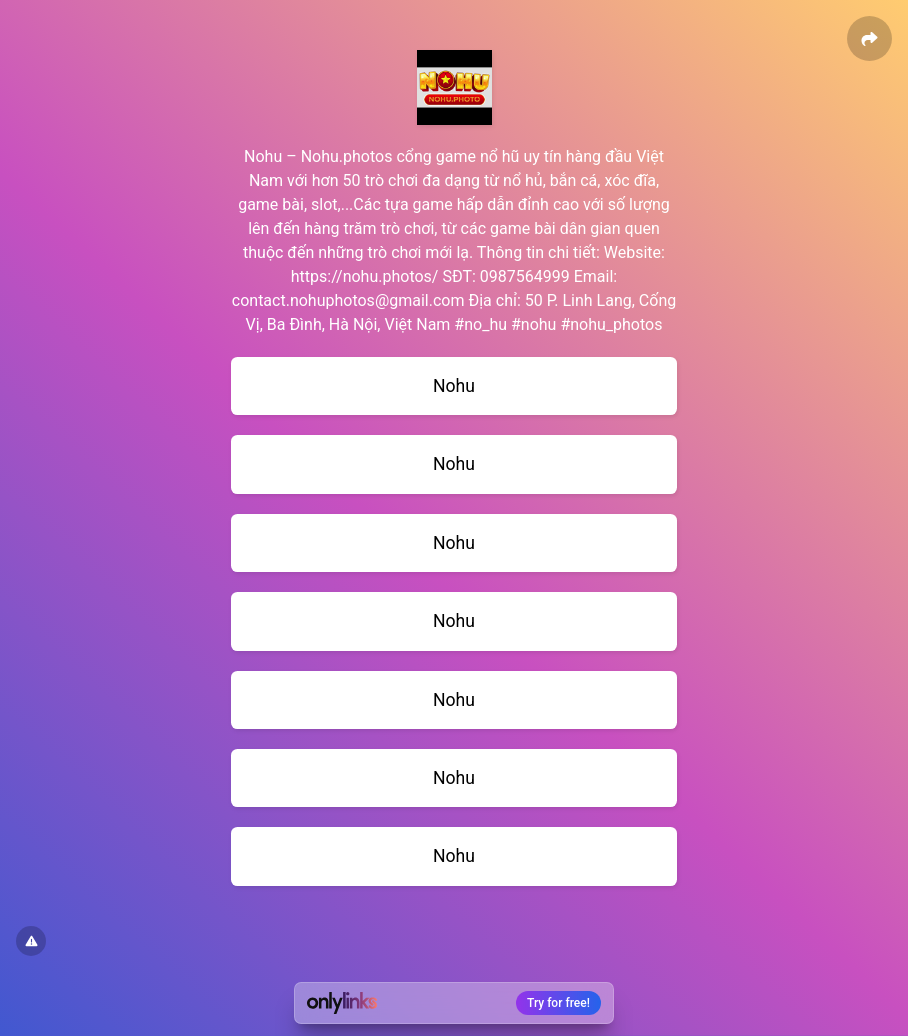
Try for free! (558, 1003)
